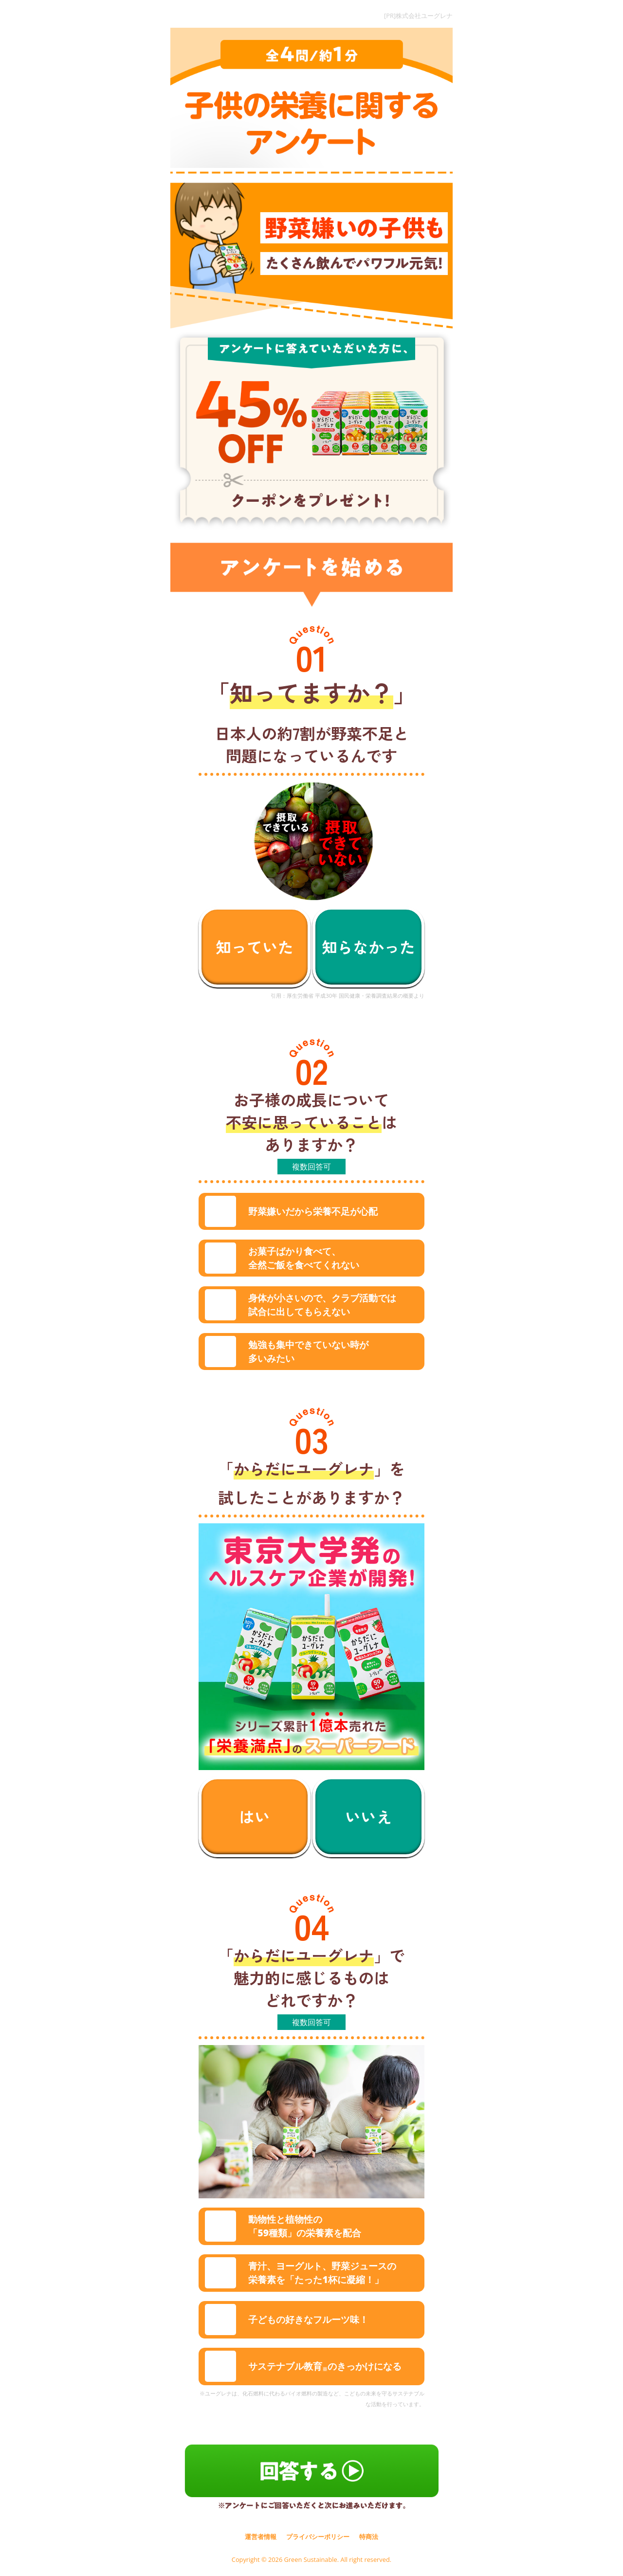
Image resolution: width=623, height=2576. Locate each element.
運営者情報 (260, 2536)
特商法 (368, 2536)
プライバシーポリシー (317, 2536)
